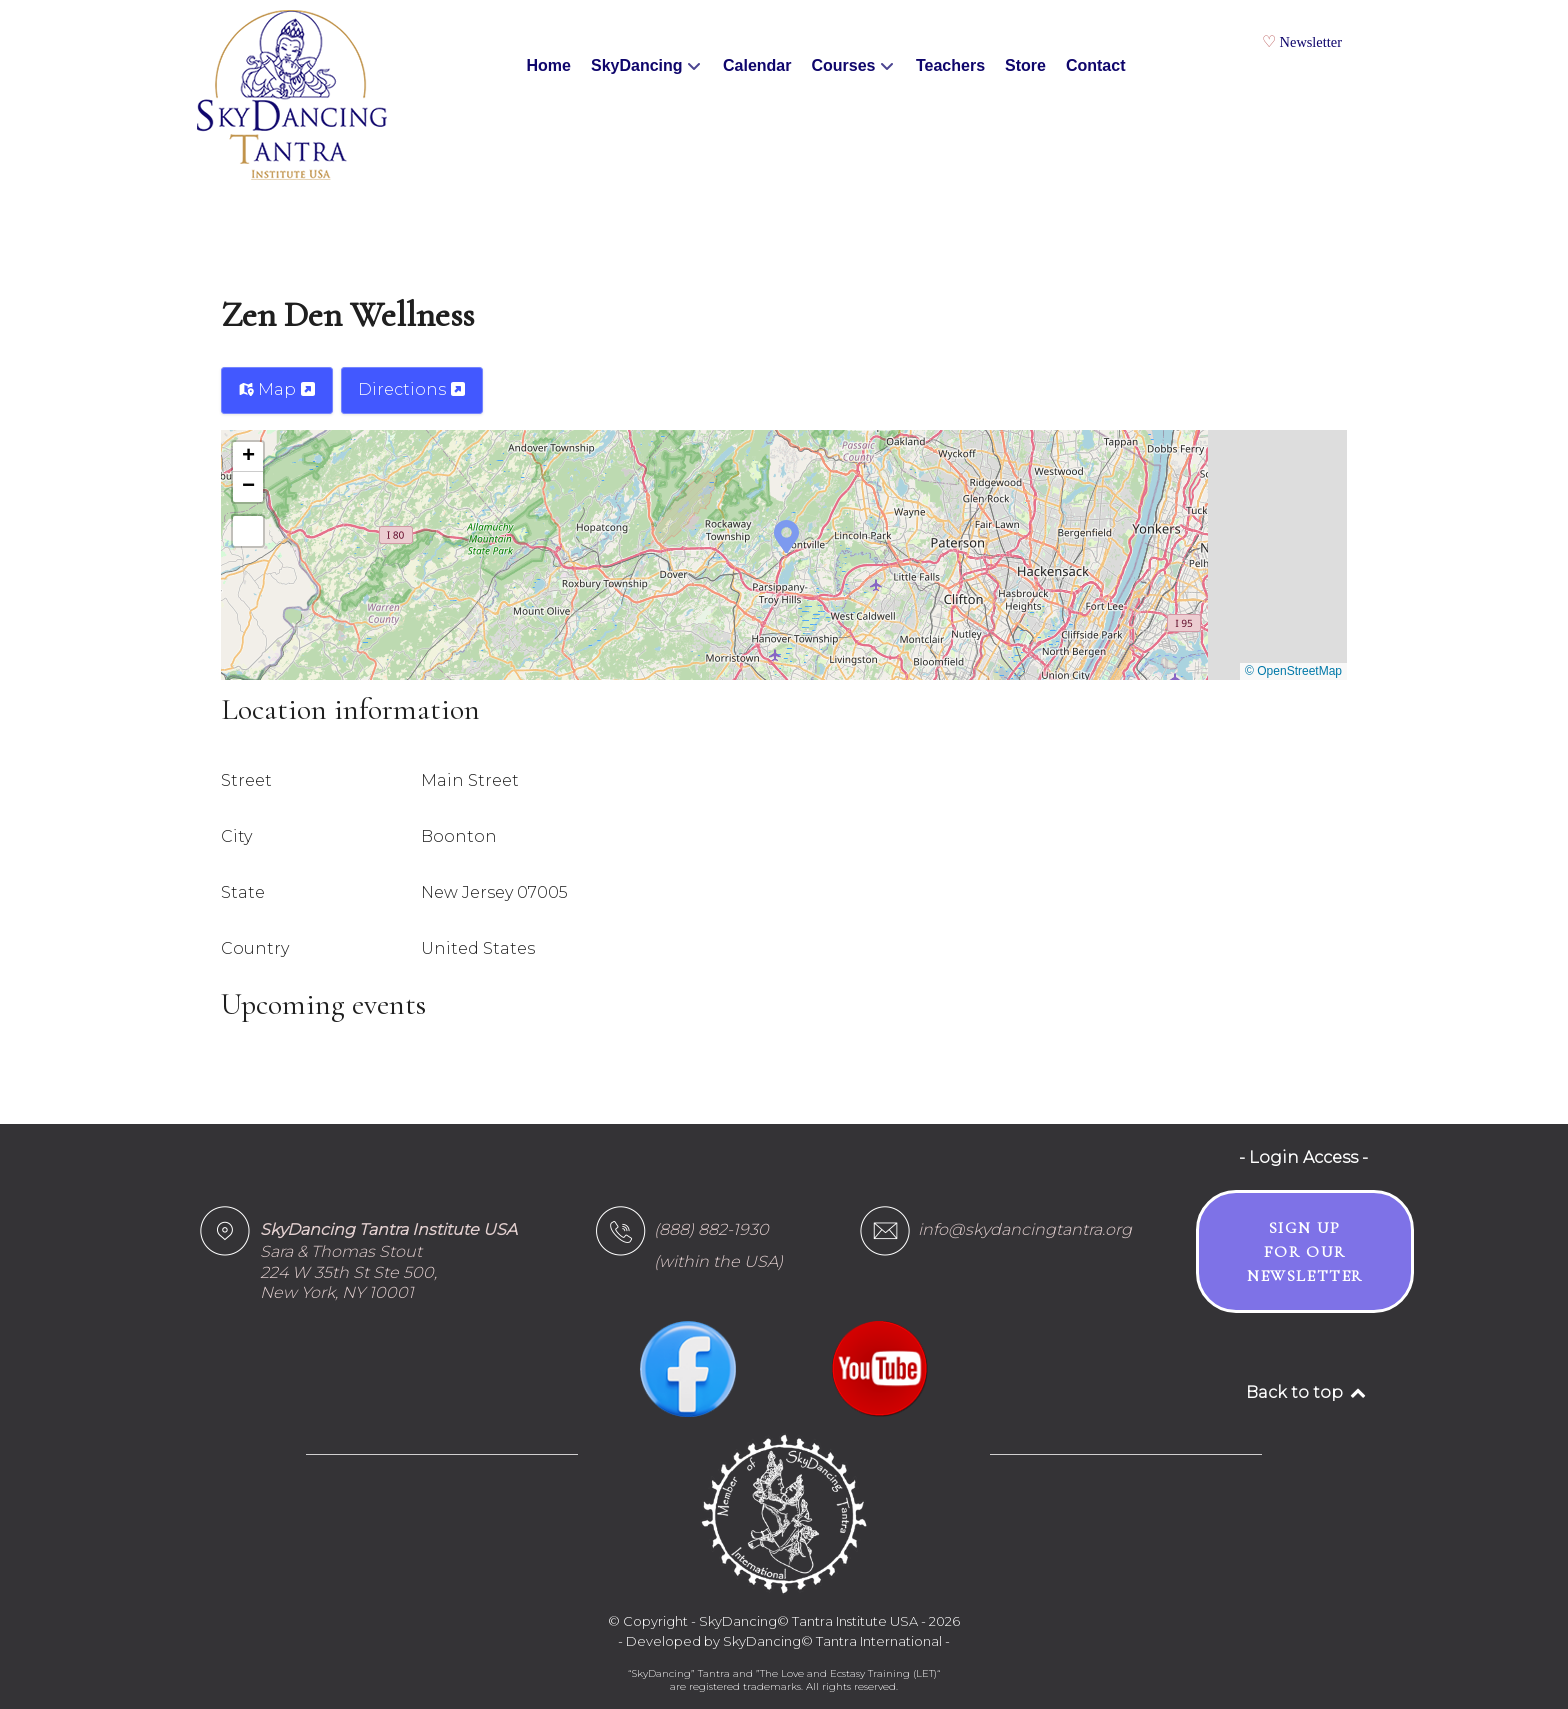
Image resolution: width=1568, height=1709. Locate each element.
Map (277, 389)
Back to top (1307, 1392)
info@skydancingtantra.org (1025, 1229)
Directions (412, 389)
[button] (786, 535)
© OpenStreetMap (1293, 671)
